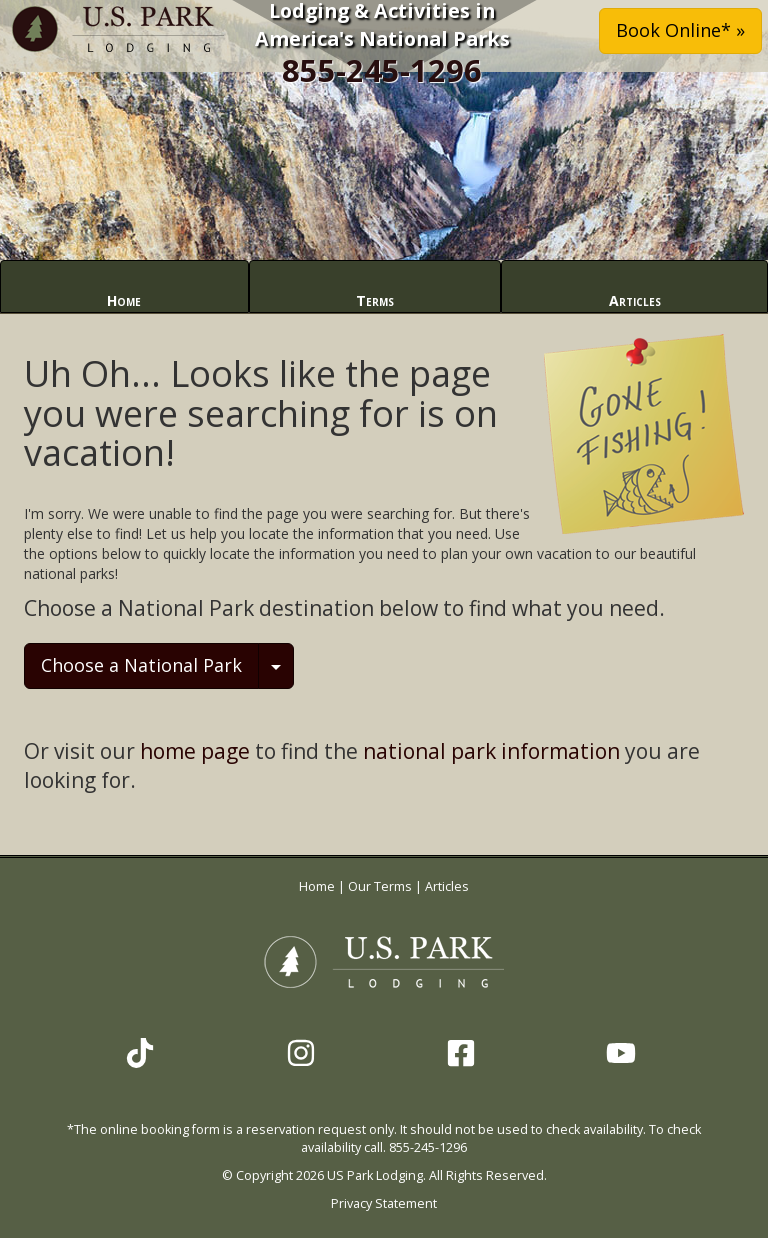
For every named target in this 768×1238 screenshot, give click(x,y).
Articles (635, 300)
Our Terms (380, 886)
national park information (491, 751)
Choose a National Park (141, 665)
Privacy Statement (384, 1203)
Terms (375, 300)
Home (124, 300)
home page (195, 751)
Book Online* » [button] (680, 30)
